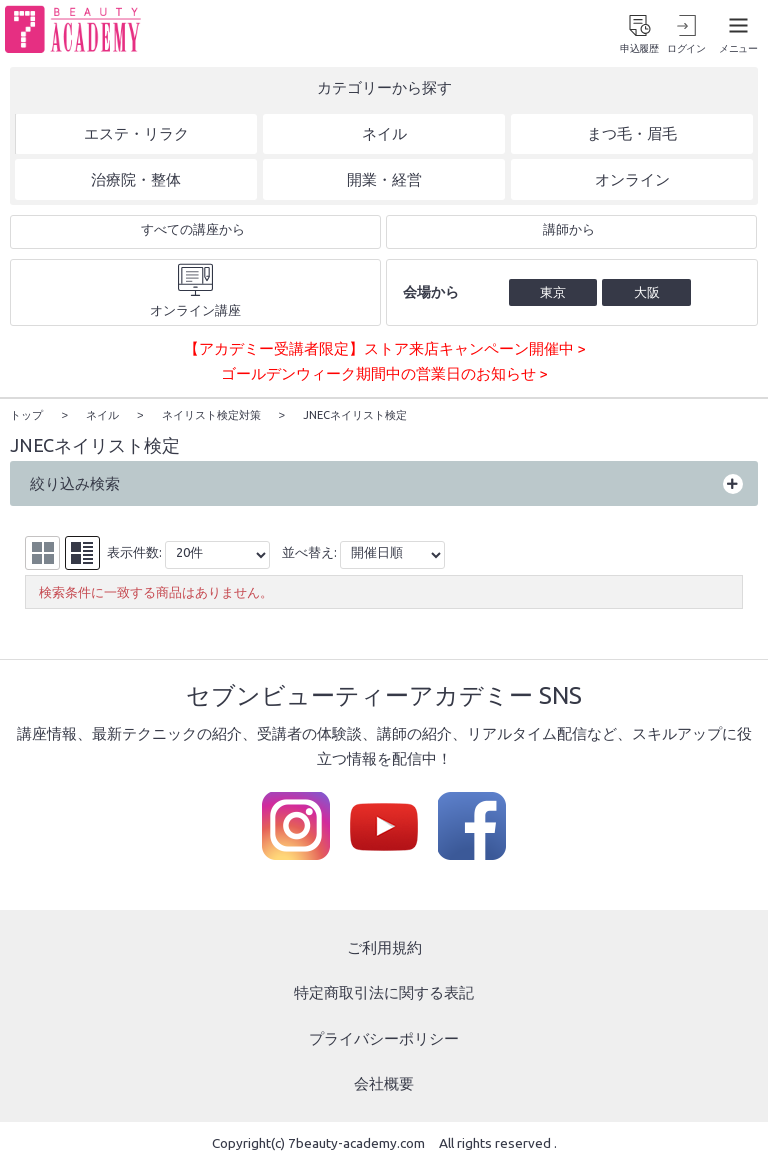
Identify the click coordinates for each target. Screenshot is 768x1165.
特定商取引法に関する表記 (384, 993)
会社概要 (384, 1084)
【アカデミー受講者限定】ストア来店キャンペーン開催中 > (384, 349)
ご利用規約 (384, 947)
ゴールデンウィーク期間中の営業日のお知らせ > (384, 375)
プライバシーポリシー (384, 1038)
